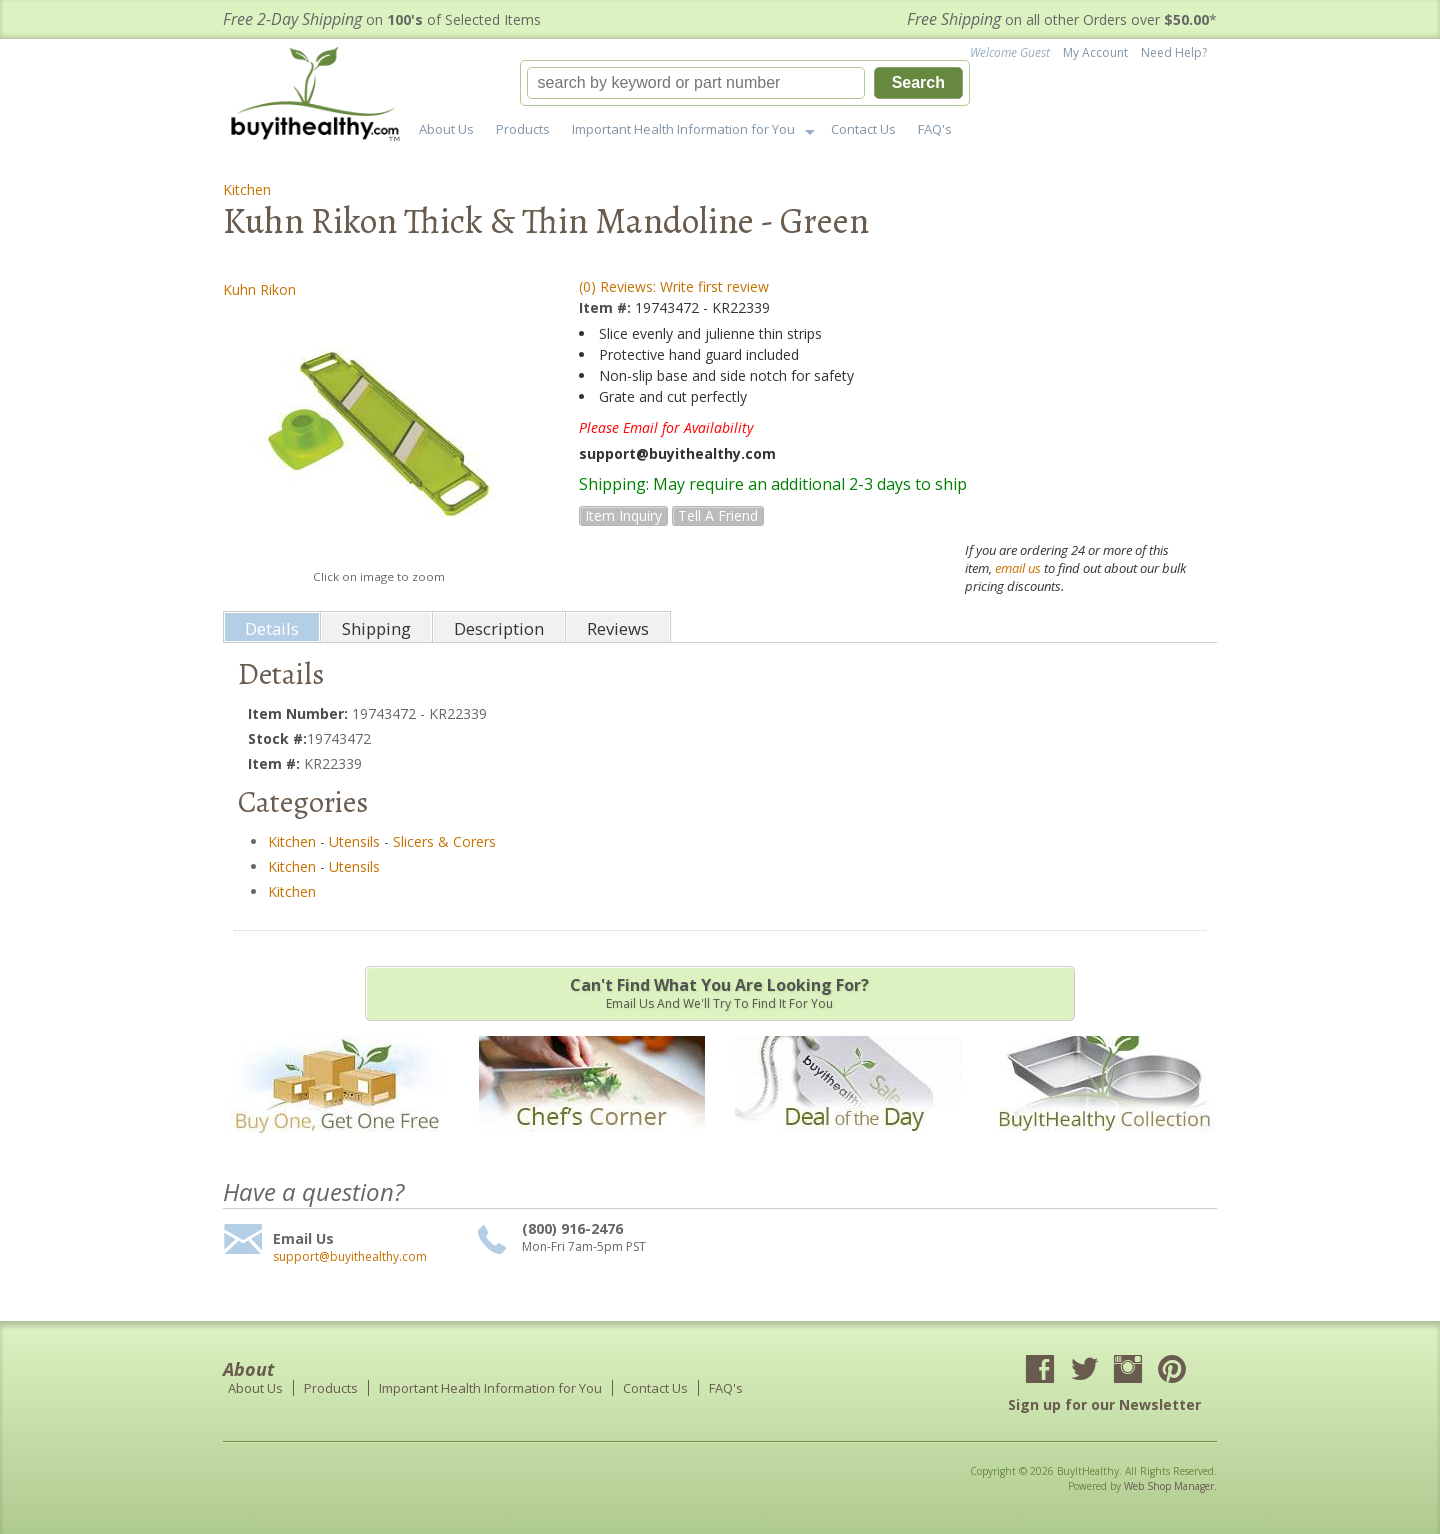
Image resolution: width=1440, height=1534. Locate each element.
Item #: (607, 307)
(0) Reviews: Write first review (674, 286)
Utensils (354, 841)
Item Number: (300, 713)
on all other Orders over (1062, 19)
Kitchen (247, 189)
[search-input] (696, 83)
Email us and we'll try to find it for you (720, 993)
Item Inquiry (623, 515)
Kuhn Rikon (259, 289)
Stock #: (277, 738)
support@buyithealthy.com (350, 1257)
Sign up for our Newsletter (1104, 1404)
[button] (745, 83)
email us (1018, 568)
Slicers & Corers (444, 841)
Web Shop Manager (1169, 1486)
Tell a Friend (718, 515)
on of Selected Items (382, 19)
